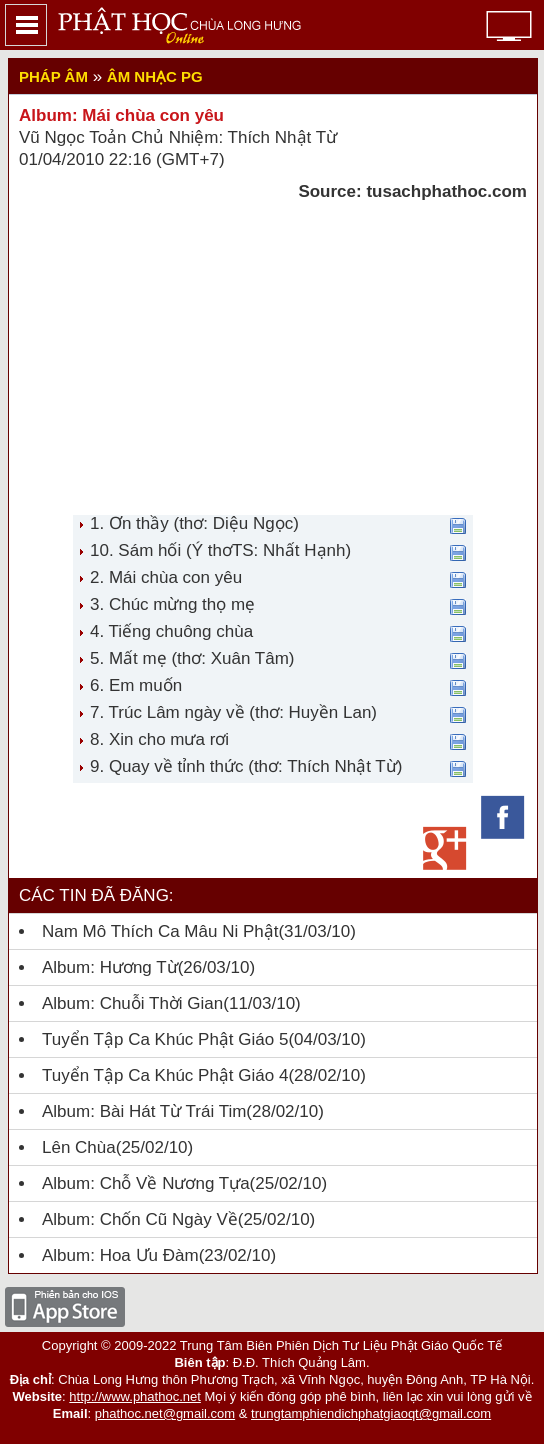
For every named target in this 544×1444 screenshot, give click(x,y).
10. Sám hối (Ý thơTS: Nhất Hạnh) (220, 550)
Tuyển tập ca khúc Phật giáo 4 (165, 1075)
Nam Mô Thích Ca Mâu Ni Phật (160, 931)
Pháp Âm (53, 76)
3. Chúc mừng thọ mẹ (172, 604)
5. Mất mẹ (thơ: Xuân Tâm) (192, 658)
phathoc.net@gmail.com (165, 1413)
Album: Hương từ (110, 967)
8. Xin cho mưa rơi (159, 739)
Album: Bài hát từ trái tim (144, 1111)
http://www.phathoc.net (135, 1396)
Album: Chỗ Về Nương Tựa (146, 1183)
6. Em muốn (136, 685)
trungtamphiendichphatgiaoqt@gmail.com (371, 1413)
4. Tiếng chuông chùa (171, 631)
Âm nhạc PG (155, 76)
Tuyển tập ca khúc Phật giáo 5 (165, 1039)
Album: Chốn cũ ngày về (140, 1219)
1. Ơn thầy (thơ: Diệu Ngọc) (194, 523)
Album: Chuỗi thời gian (132, 1003)
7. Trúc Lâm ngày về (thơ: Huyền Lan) (233, 712)
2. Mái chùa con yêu (166, 577)
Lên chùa (79, 1147)
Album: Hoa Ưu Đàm (120, 1255)
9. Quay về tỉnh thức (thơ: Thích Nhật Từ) (246, 766)
